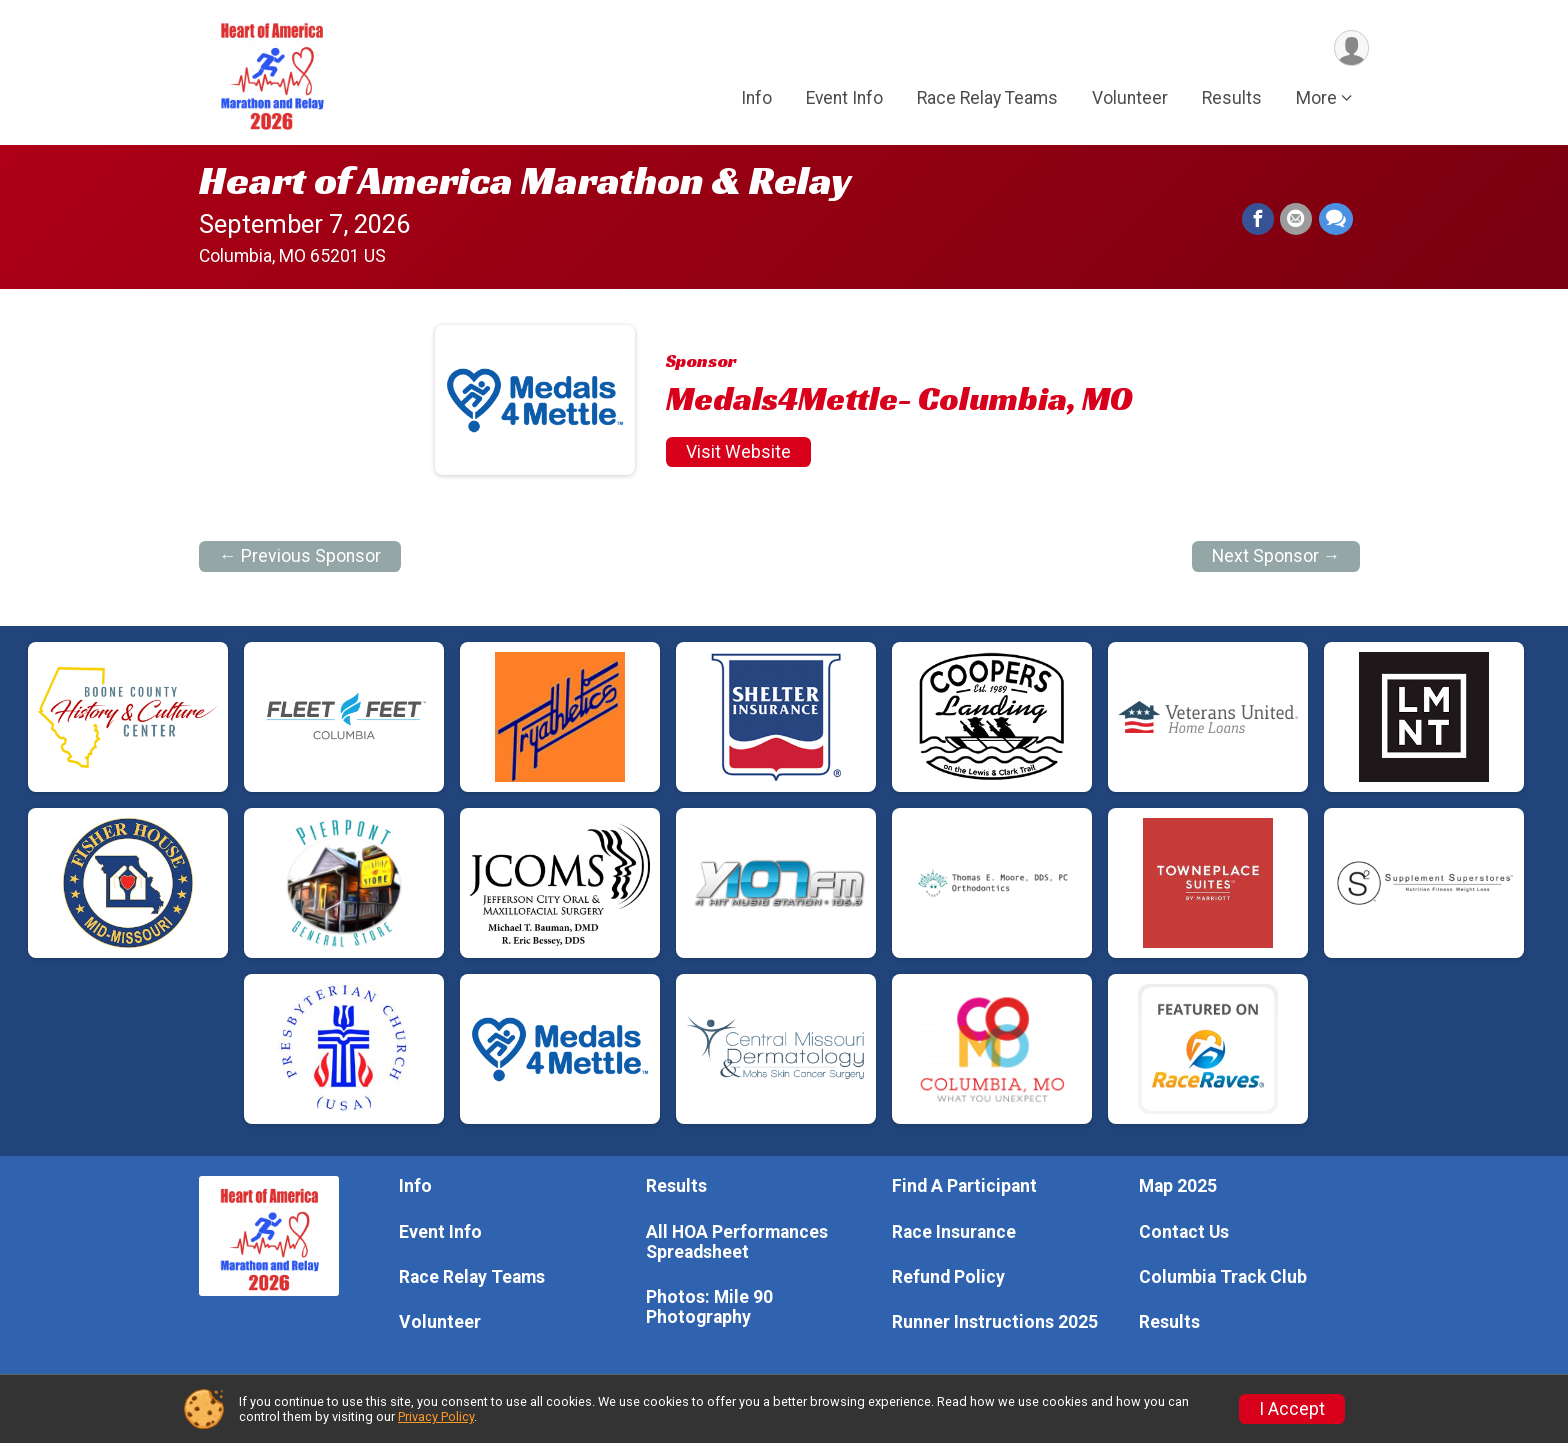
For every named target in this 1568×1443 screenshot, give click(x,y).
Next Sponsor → (1276, 556)
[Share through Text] (1336, 220)
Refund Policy (948, 1277)
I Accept (1292, 1409)
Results (1232, 99)
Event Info (844, 99)
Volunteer (1130, 99)
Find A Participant (964, 1186)
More (1316, 99)
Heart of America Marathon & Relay (525, 180)
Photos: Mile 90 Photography (709, 1307)
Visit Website (738, 452)
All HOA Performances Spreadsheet (737, 1242)
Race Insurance (954, 1232)
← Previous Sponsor (300, 556)
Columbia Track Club (1223, 1277)
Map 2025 (1178, 1186)
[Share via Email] (1297, 220)
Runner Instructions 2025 (995, 1322)
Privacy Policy (436, 1416)
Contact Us (1184, 1232)
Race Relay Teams (987, 99)
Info (756, 99)
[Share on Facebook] (1259, 220)
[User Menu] (1350, 48)
